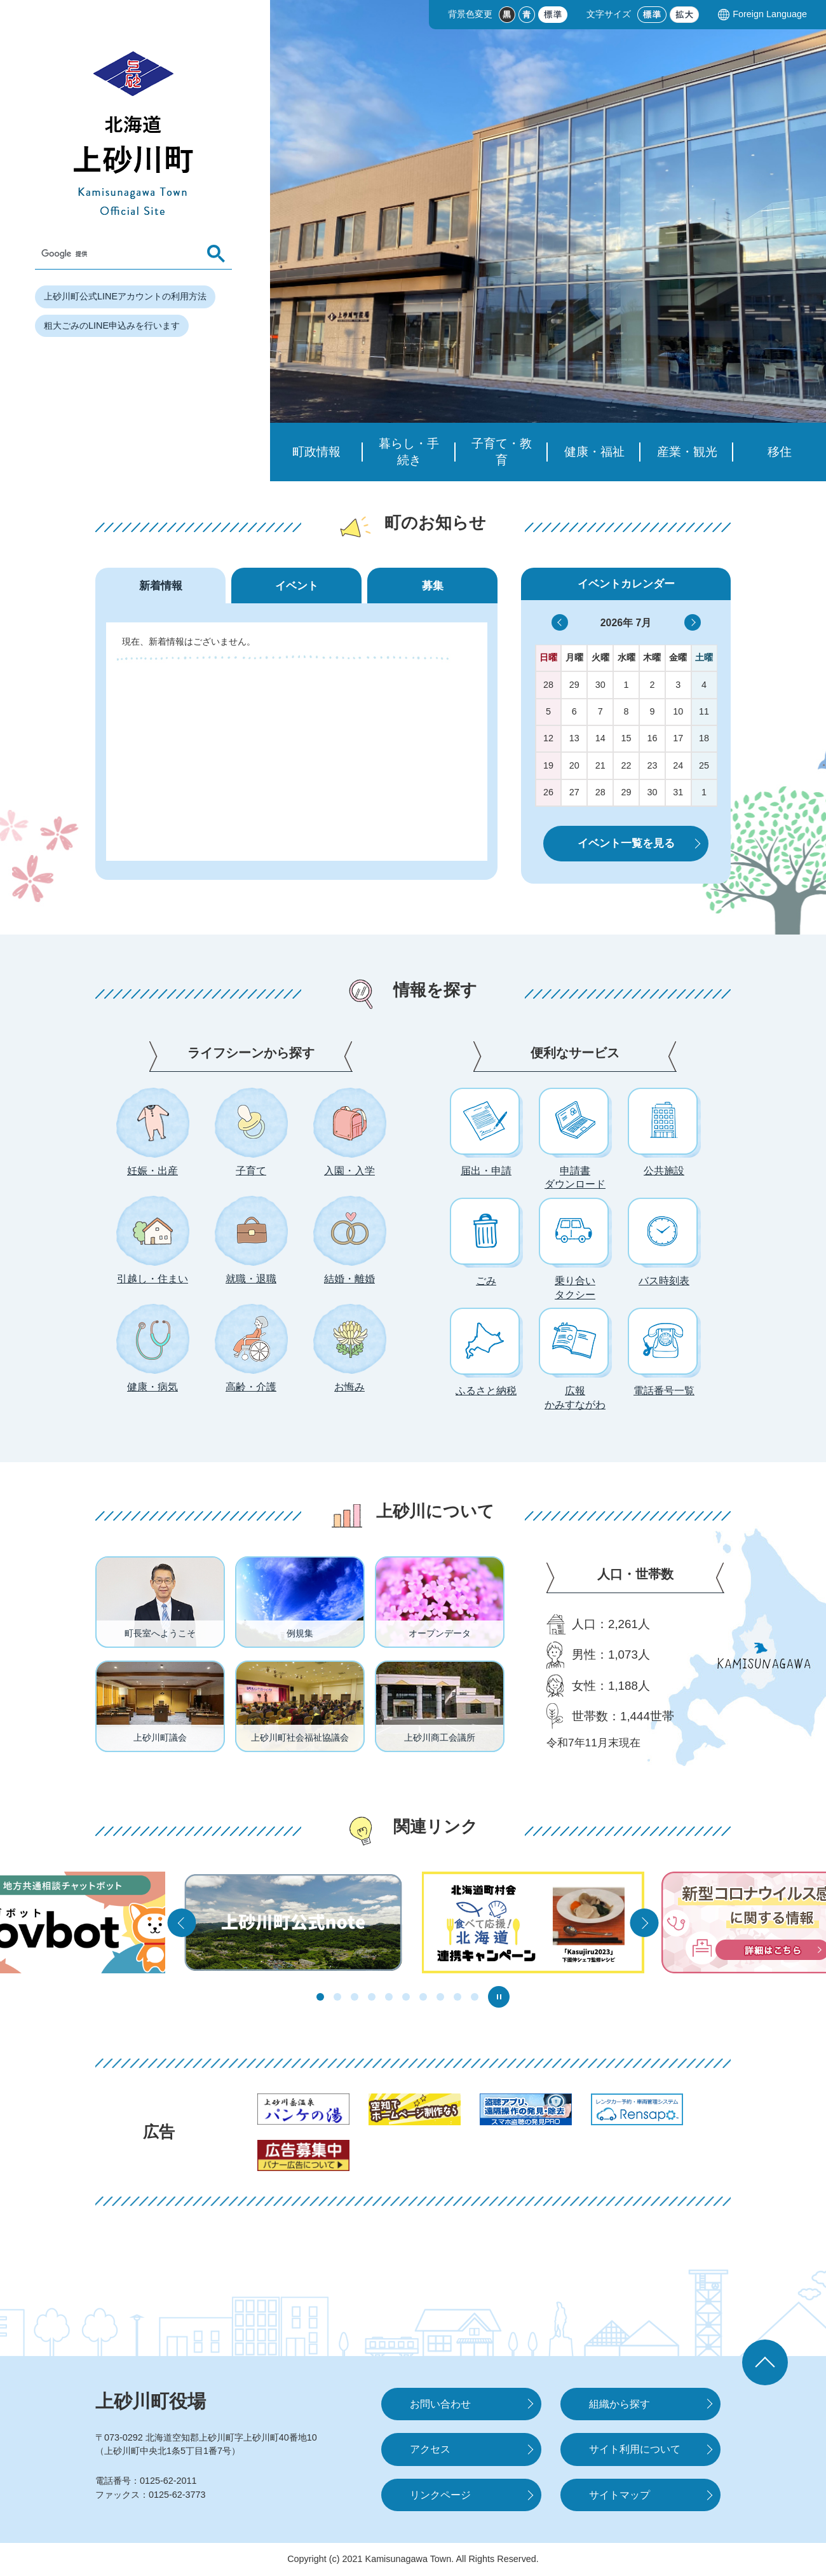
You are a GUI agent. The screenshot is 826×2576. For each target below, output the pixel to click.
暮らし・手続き (409, 452)
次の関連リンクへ (644, 1922)
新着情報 (160, 586)
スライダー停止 (499, 1997)
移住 (780, 451)
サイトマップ (619, 2495)
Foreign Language (770, 14)
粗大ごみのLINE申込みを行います (112, 325)
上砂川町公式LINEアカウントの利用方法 (125, 296)
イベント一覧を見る (626, 843)
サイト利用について (634, 2449)
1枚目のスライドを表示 (320, 1997)
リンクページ (440, 2495)
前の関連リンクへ (182, 1922)
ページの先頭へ (765, 2362)
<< (560, 622)
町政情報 (316, 451)
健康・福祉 (594, 451)
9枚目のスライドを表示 (457, 1997)
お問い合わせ (440, 2404)
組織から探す (619, 2404)
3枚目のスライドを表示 (354, 1997)
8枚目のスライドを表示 (440, 1997)
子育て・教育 (501, 452)
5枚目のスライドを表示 (389, 1997)
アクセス (430, 2449)
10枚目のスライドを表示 (474, 1997)
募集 (432, 586)
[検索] (120, 253)
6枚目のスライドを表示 (406, 1997)
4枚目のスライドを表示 (372, 1997)
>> (692, 622)
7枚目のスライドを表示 (423, 1997)
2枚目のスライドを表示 (337, 1997)
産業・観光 (687, 451)
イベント (296, 586)
